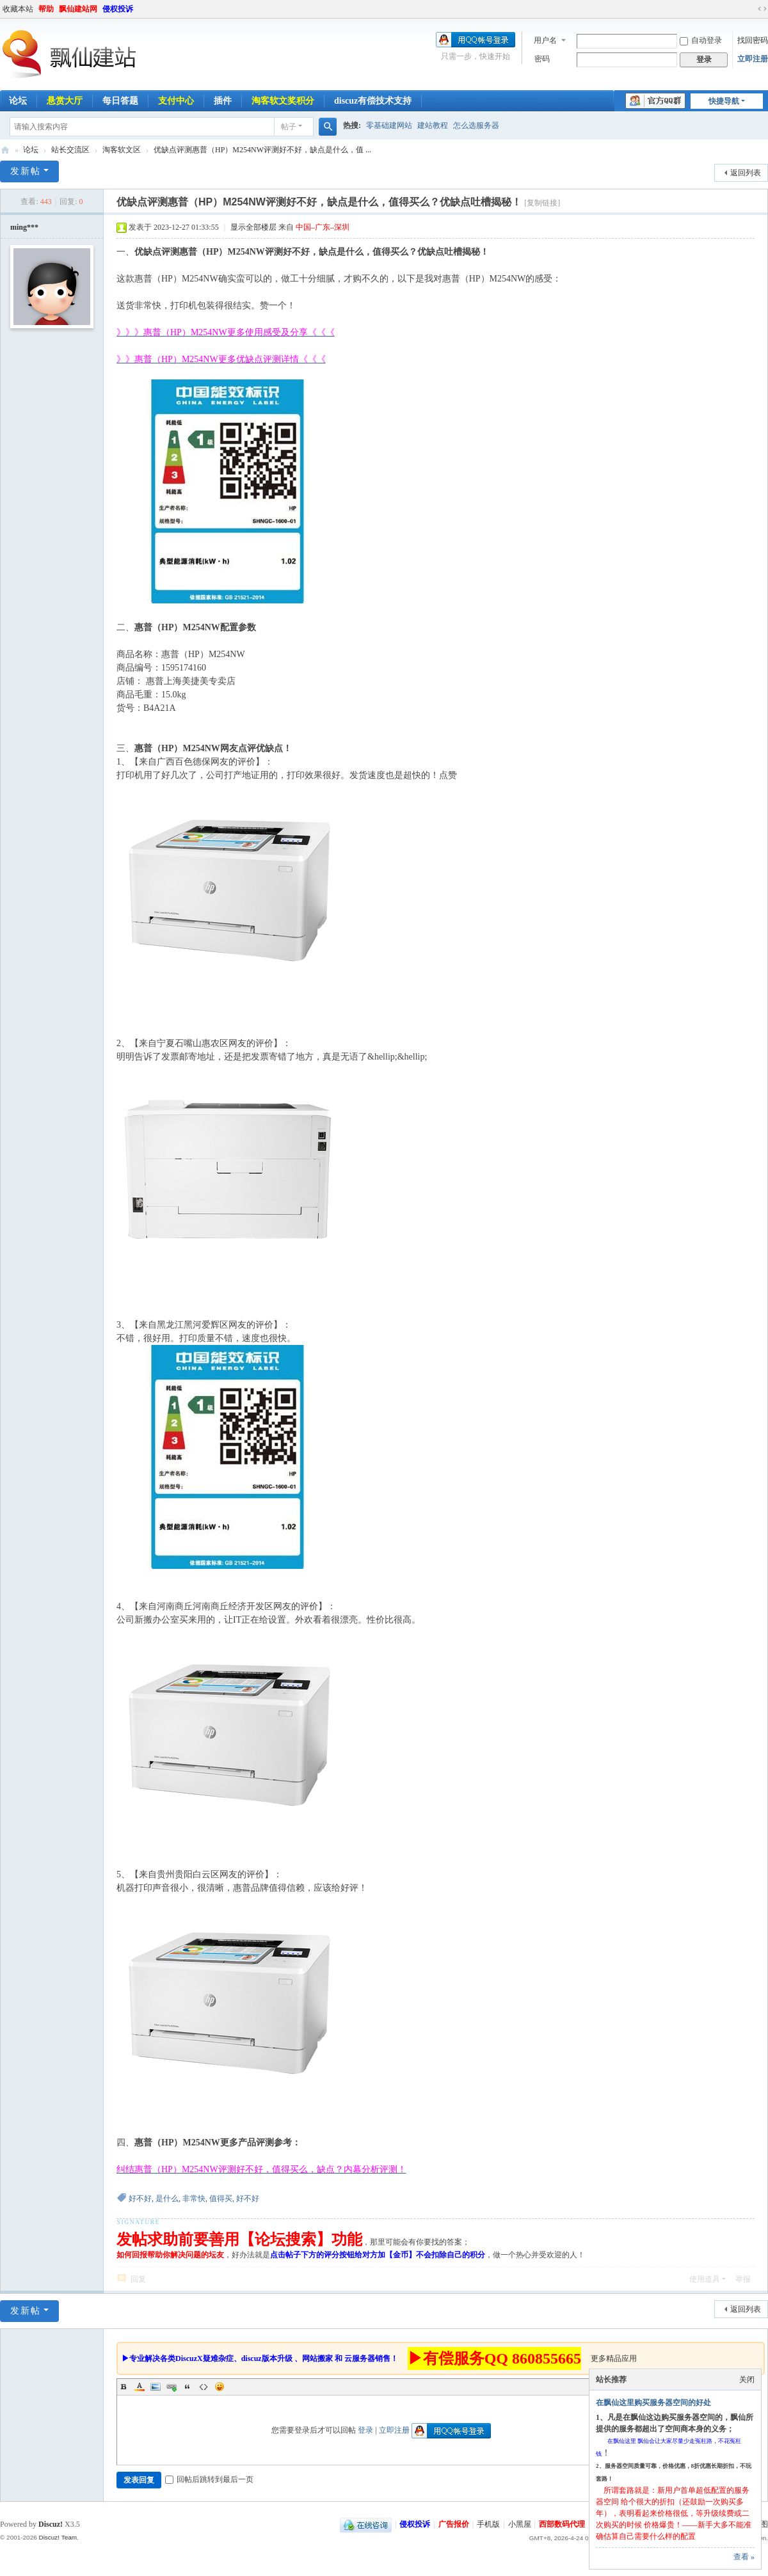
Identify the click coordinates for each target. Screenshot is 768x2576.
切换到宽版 (762, 9)
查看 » (744, 2556)
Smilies (219, 2386)
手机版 (488, 2524)
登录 (365, 2430)
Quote (187, 2386)
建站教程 (432, 125)
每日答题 (120, 101)
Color (139, 2386)
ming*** (24, 227)
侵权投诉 (117, 8)
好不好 (140, 2198)
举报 (743, 2279)
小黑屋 (519, 2524)
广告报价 (453, 2524)
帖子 (288, 126)
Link (171, 2386)
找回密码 (752, 40)
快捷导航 (723, 101)
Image (155, 2386)
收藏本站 (18, 8)
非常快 (193, 2198)
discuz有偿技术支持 (373, 101)
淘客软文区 (121, 149)
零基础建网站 (389, 125)
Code (203, 2386)
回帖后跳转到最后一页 (209, 2479)
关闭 (747, 2379)
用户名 (545, 40)
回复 (138, 2279)
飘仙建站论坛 (5, 150)
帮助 (46, 8)
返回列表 (745, 172)
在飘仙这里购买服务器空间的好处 (653, 2402)
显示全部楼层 (253, 227)
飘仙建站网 (78, 8)
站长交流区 (70, 149)
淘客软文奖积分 (283, 101)
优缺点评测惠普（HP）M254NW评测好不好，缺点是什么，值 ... (262, 149)
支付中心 (176, 101)
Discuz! (50, 2524)
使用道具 (704, 2279)
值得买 (220, 2198)
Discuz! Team (57, 2537)
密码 (542, 58)
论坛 (30, 149)
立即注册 (752, 58)
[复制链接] (542, 202)
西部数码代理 (562, 2524)
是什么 (167, 2198)
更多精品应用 (614, 2358)
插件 (223, 101)
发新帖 (25, 171)
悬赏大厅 (65, 101)
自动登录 (701, 40)
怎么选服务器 (476, 125)
